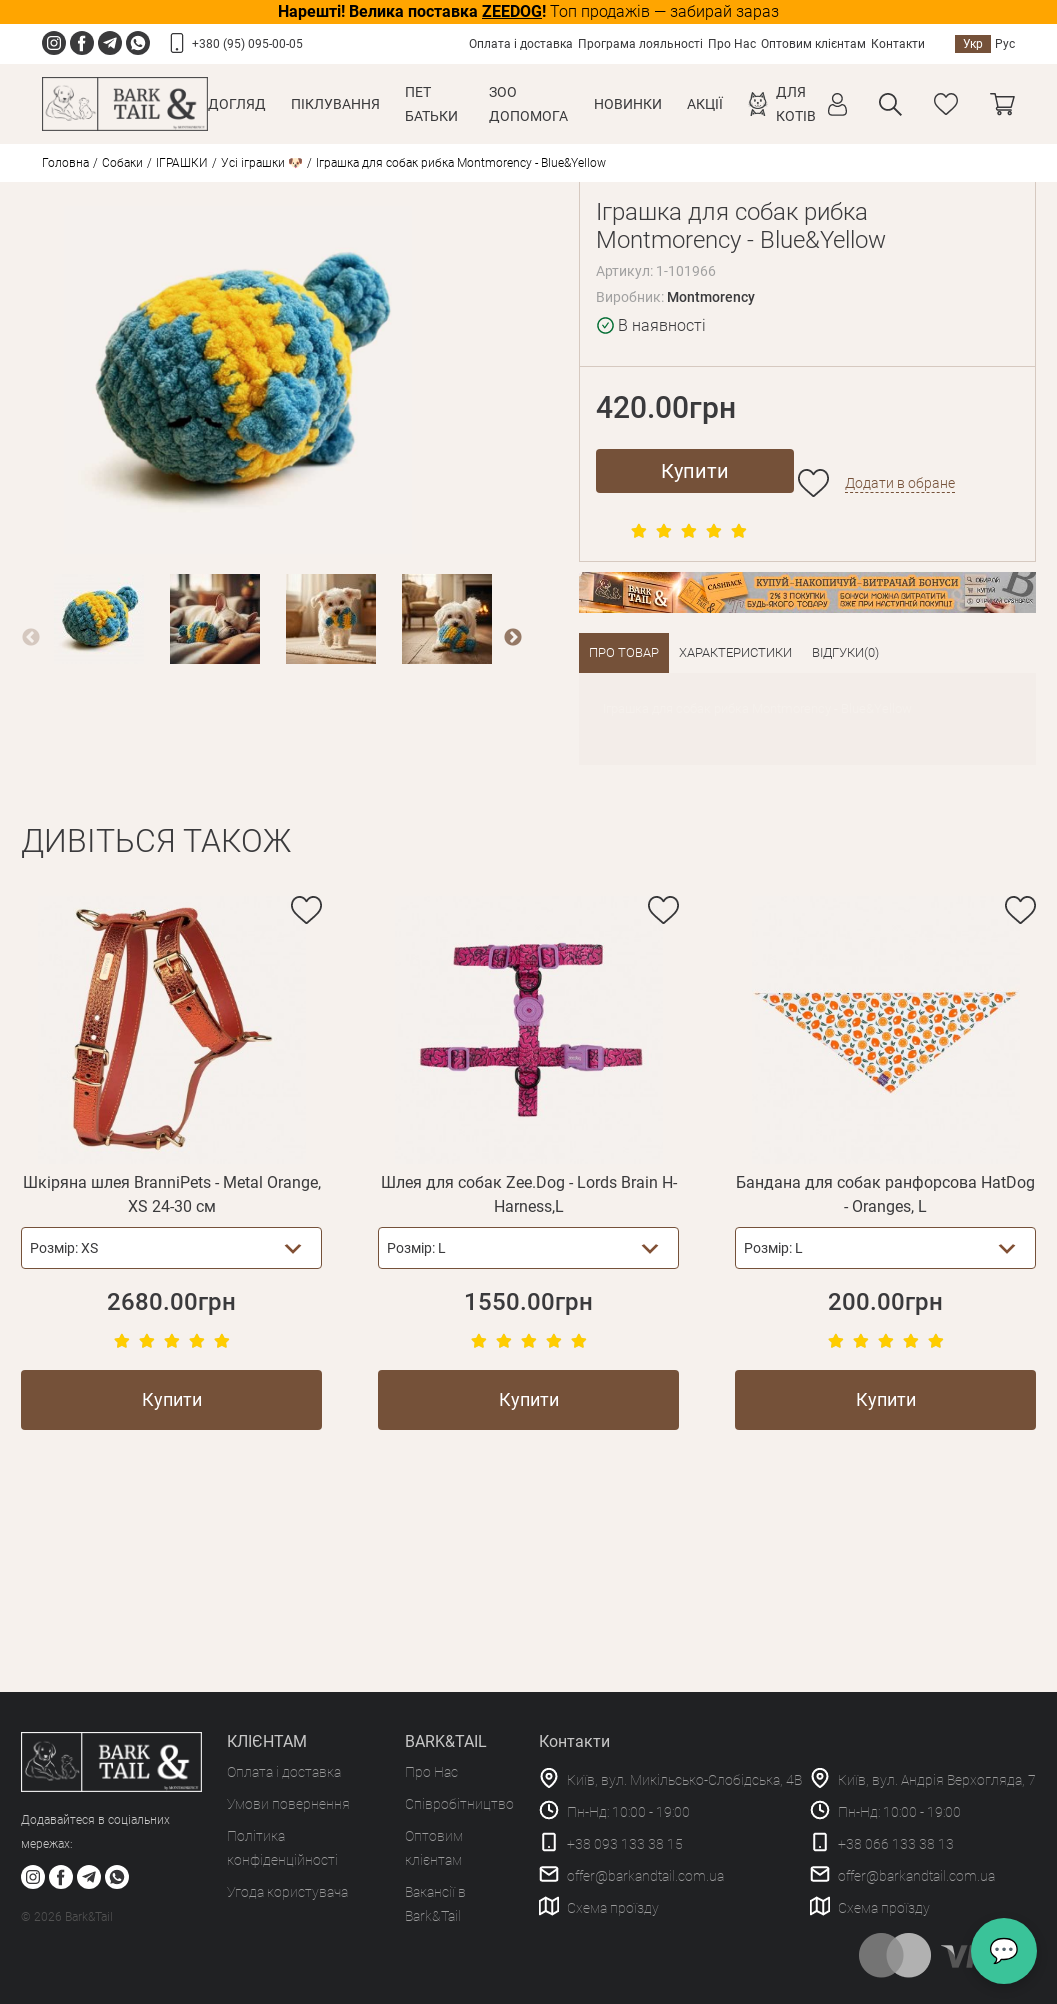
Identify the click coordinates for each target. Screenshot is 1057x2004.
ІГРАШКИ (182, 163)
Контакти (898, 44)
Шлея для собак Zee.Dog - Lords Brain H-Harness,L (529, 1194)
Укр (973, 44)
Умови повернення (288, 1804)
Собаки (122, 163)
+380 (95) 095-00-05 (247, 44)
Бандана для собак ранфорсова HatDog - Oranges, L (885, 1194)
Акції (705, 104)
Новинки (628, 104)
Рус (1005, 44)
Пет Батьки (431, 104)
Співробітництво (459, 1804)
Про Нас (732, 44)
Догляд (237, 104)
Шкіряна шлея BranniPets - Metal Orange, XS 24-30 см (172, 1194)
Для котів (796, 104)
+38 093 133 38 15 (625, 1844)
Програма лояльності (640, 44)
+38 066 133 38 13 (896, 1844)
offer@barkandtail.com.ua (645, 1876)
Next (513, 638)
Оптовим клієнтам (813, 44)
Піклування (335, 104)
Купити (695, 471)
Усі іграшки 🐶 (262, 163)
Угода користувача (287, 1892)
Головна (65, 163)
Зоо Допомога (528, 104)
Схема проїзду (613, 1908)
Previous (31, 638)
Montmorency (711, 297)
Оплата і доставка (521, 44)
